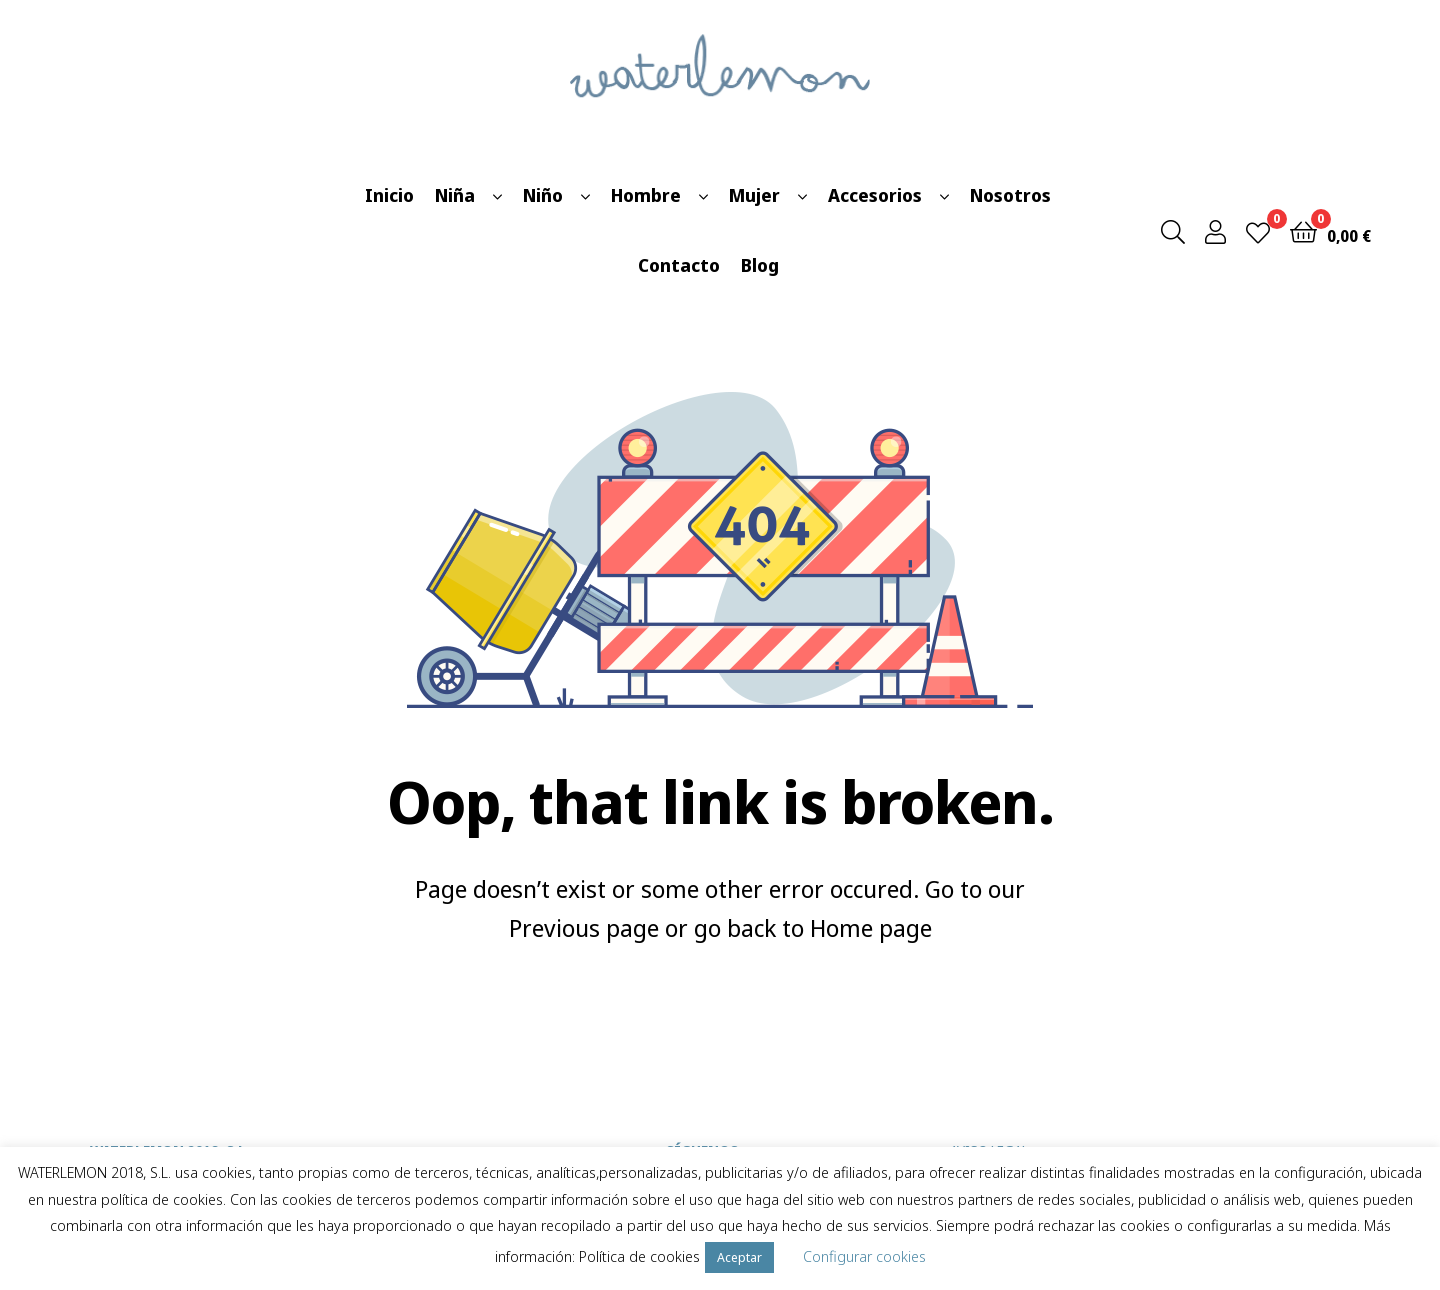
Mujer (754, 195)
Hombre (646, 195)
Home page (871, 927)
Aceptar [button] (739, 1257)
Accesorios (875, 195)
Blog (760, 265)
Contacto (679, 265)
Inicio (389, 195)
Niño (543, 195)
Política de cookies (639, 1256)
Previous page (584, 927)
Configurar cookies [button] (864, 1256)
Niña (455, 195)
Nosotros (1010, 195)
